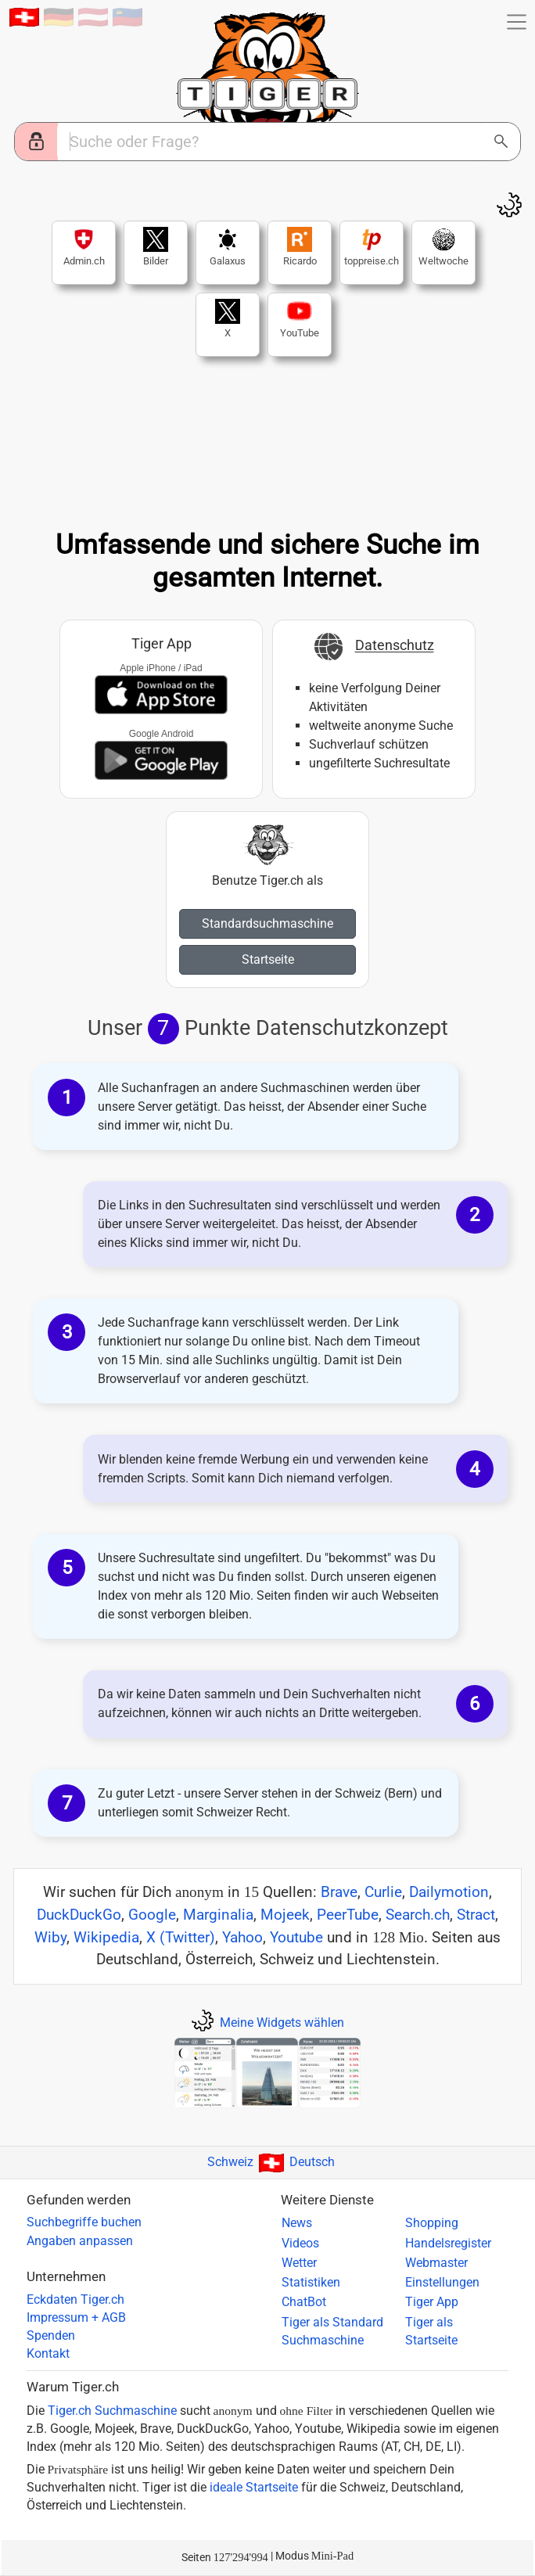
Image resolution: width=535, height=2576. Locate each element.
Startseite (268, 959)
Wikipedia (106, 1937)
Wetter (299, 2263)
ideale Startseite (254, 2488)
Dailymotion (449, 1892)
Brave (339, 1892)
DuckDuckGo (79, 1915)
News (297, 2223)
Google (152, 1915)
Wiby (50, 1937)
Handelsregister (448, 2243)
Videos (300, 2243)
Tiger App (431, 2302)
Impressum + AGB (76, 2318)
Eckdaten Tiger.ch (75, 2300)
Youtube (296, 1937)
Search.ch (418, 1915)
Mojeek (285, 1915)
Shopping (431, 2223)
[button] (517, 22)
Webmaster (436, 2263)
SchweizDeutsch (271, 2161)
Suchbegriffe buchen (84, 2222)
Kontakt (48, 2354)
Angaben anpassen (80, 2241)
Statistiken (311, 2283)
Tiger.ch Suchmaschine (112, 2411)
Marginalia (218, 1915)
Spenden (51, 2336)
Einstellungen (442, 2283)
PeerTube (348, 1915)
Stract (476, 1915)
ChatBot (304, 2302)
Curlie (383, 1892)
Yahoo (242, 1937)
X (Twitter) (180, 1937)
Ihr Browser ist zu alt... (267, 445)
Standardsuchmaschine (267, 923)
